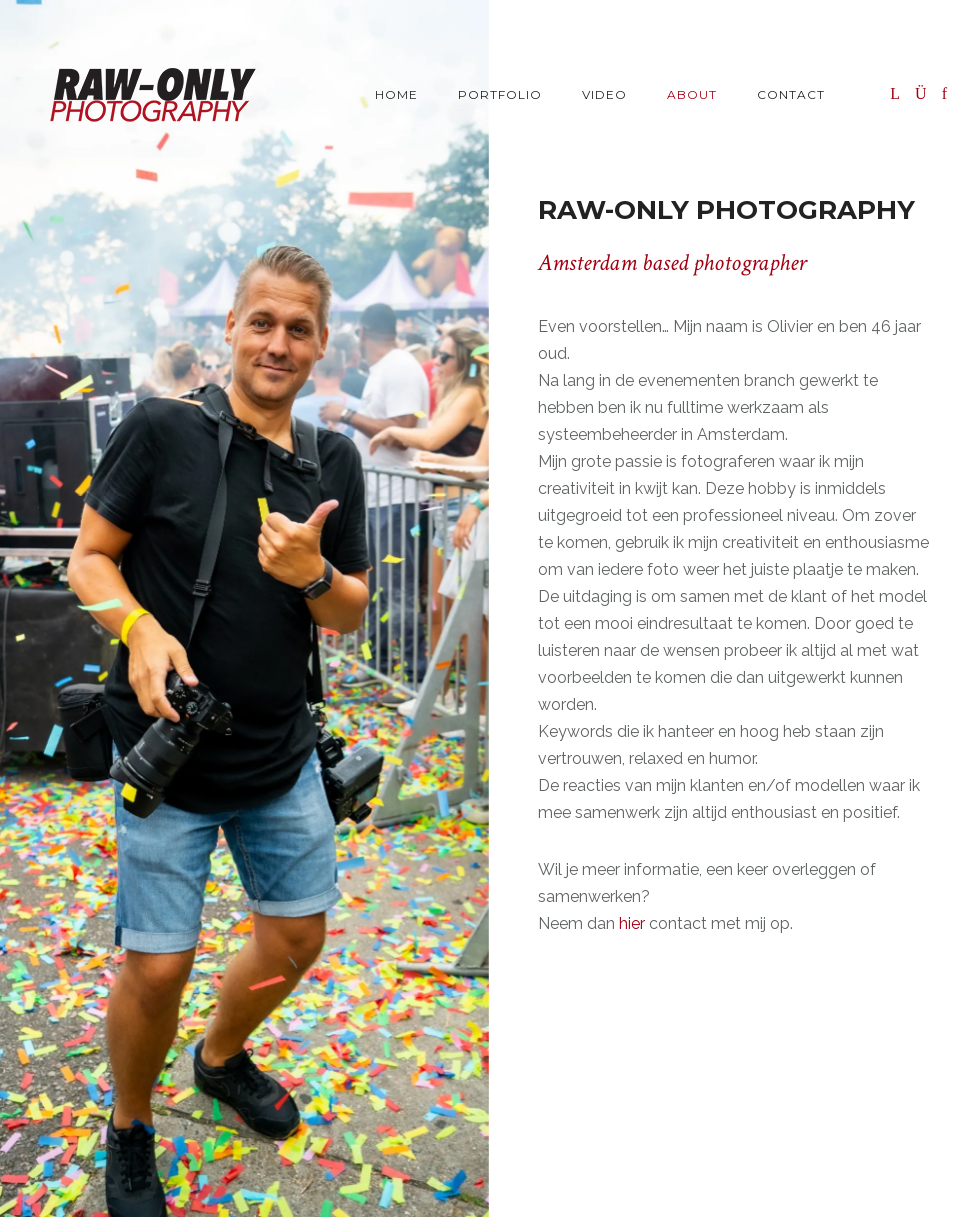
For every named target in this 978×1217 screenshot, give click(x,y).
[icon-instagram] (926, 94)
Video (604, 94)
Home (396, 94)
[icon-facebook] (945, 94)
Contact (791, 94)
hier (632, 923)
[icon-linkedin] (900, 94)
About (692, 94)
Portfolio (500, 94)
